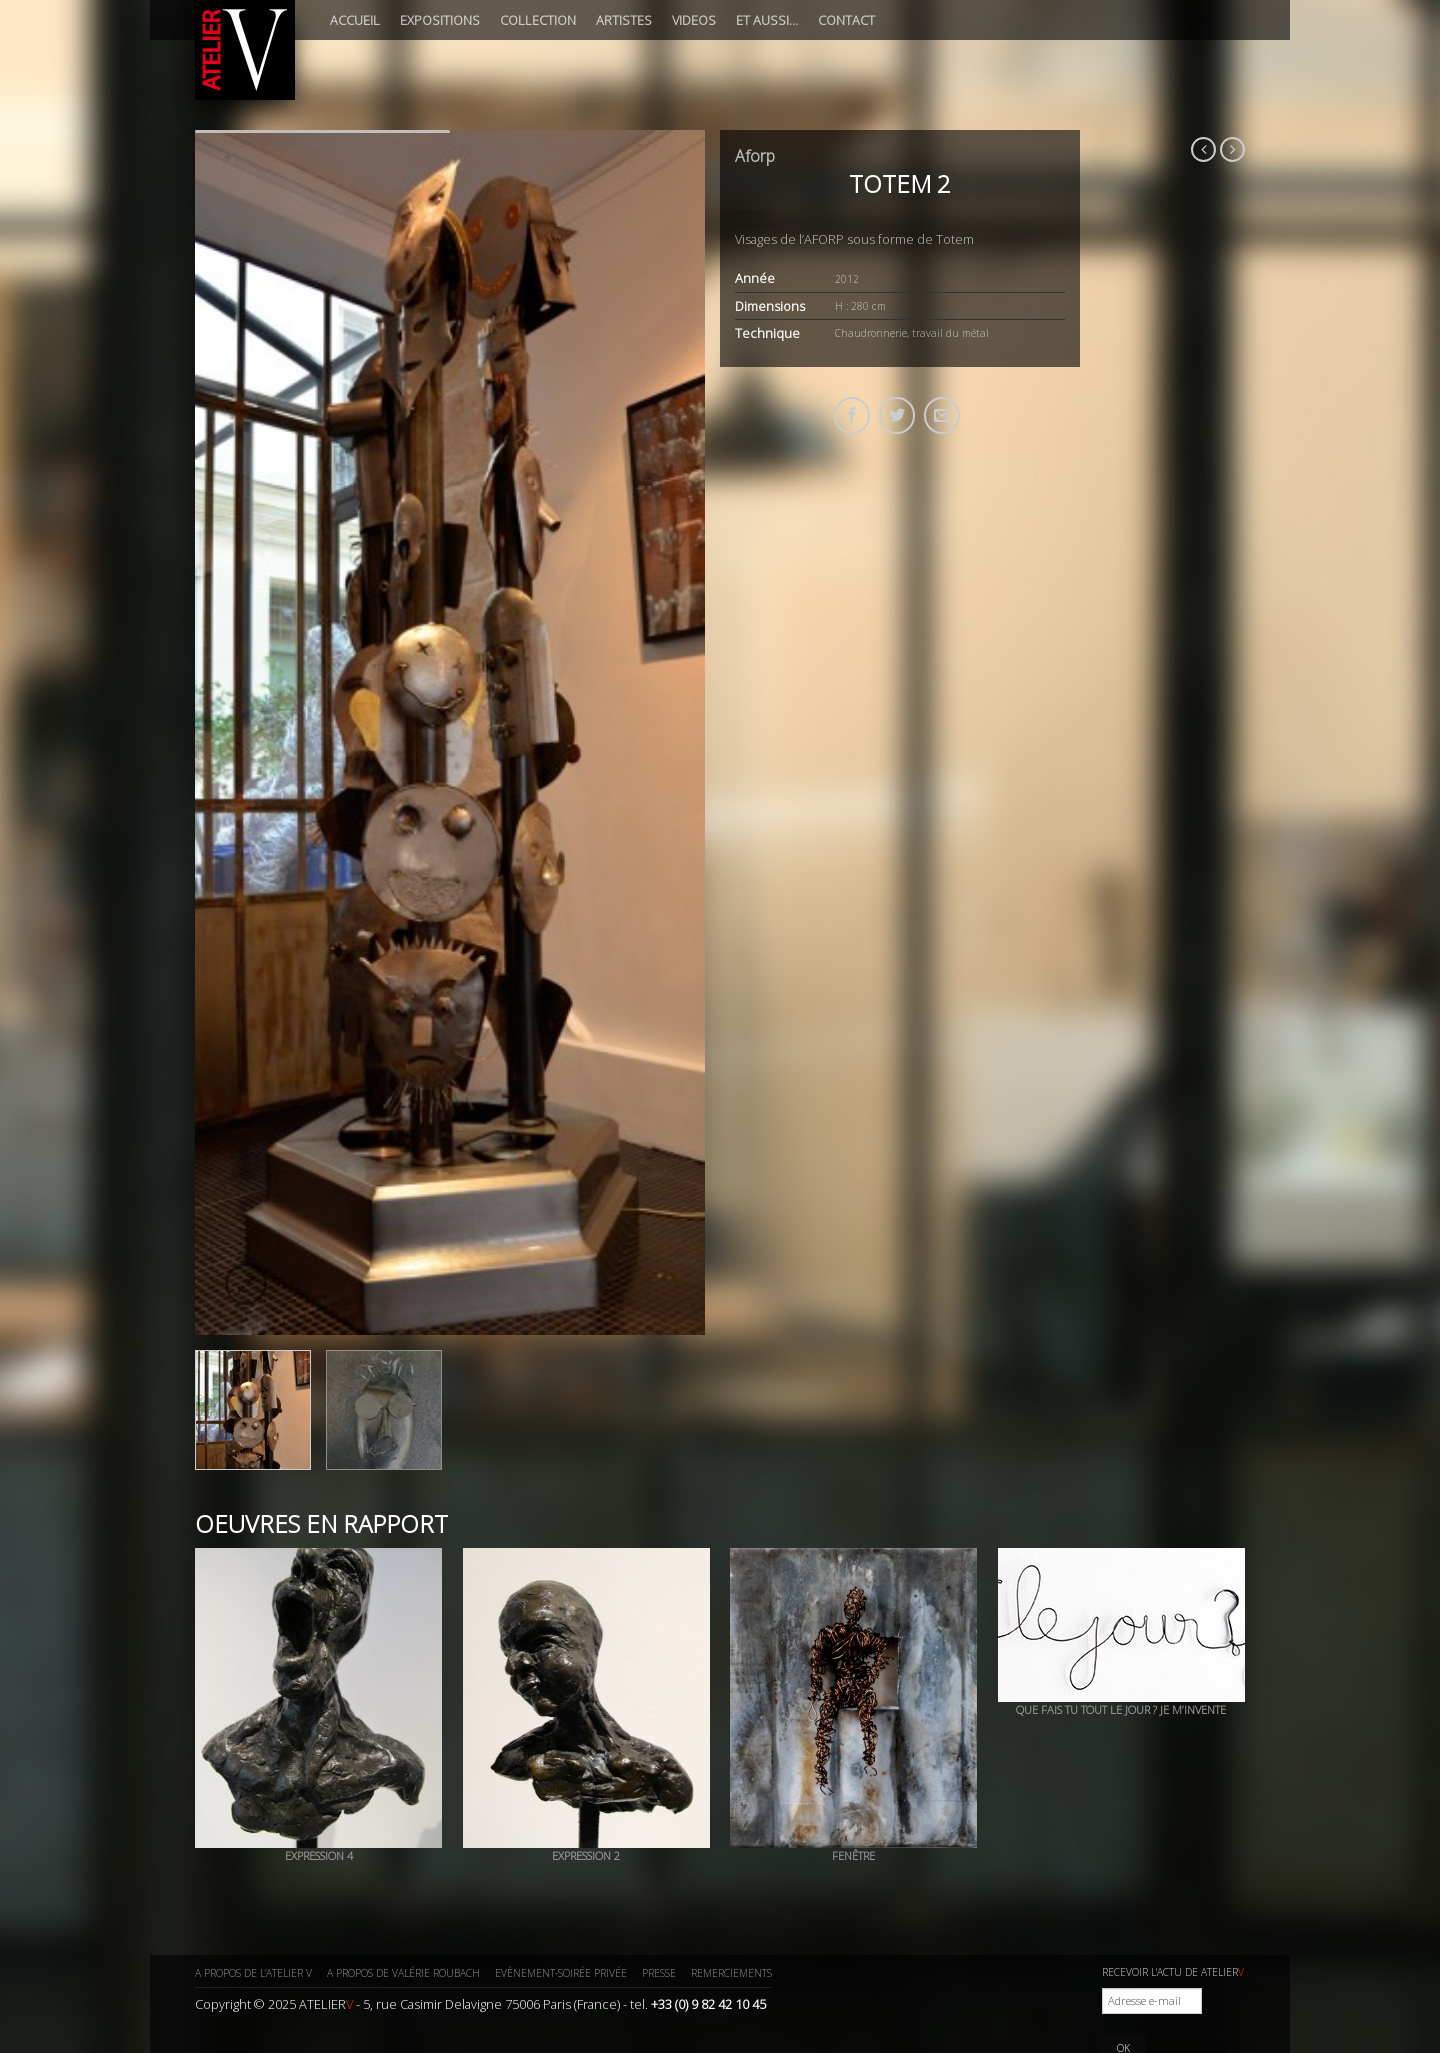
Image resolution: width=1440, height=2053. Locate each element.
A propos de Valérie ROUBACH (403, 1973)
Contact (846, 20)
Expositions (440, 20)
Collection (538, 20)
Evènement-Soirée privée (561, 1973)
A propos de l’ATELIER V (253, 1973)
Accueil (355, 20)
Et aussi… (767, 20)
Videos (694, 20)
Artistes (624, 20)
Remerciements (731, 1973)
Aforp (755, 156)
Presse (659, 1973)
